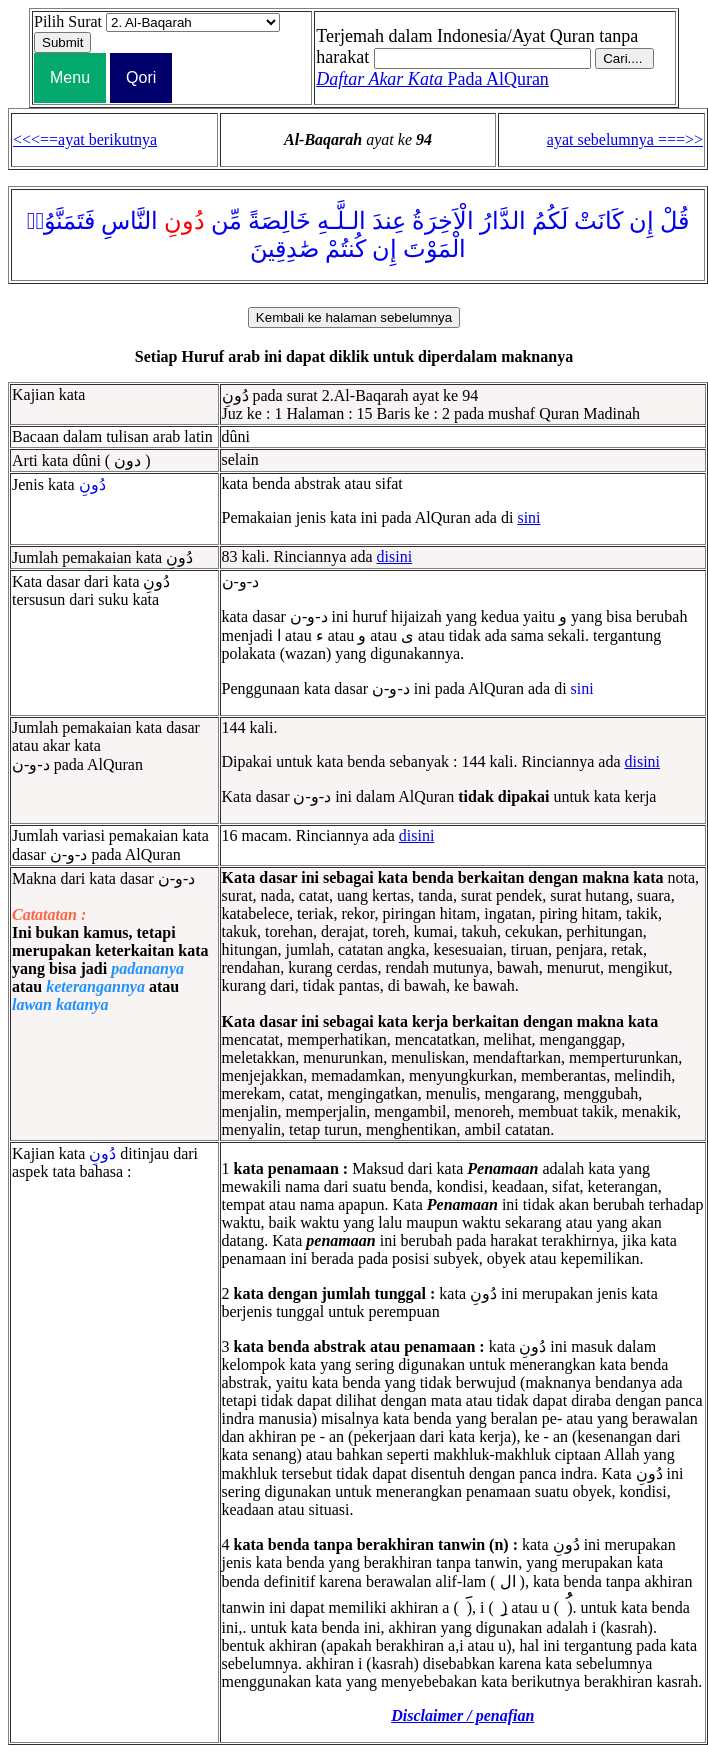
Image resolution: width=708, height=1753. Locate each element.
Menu (70, 77)
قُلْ (674, 221)
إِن (641, 221)
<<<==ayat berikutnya (85, 139)
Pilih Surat (68, 21)
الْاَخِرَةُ (443, 221)
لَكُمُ (550, 221)
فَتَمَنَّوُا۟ (61, 221)
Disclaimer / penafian (462, 1715)
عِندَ (389, 221)
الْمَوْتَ (434, 249)
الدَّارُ (503, 221)
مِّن (226, 221)
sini (528, 517)
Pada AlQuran (432, 79)
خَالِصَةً (279, 221)
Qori (141, 77)
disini (395, 556)
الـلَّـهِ (341, 221)
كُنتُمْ (345, 249)
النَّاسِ (129, 221)
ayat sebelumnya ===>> (625, 139)
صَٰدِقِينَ (284, 249)
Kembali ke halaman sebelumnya (354, 317)
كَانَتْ (598, 221)
